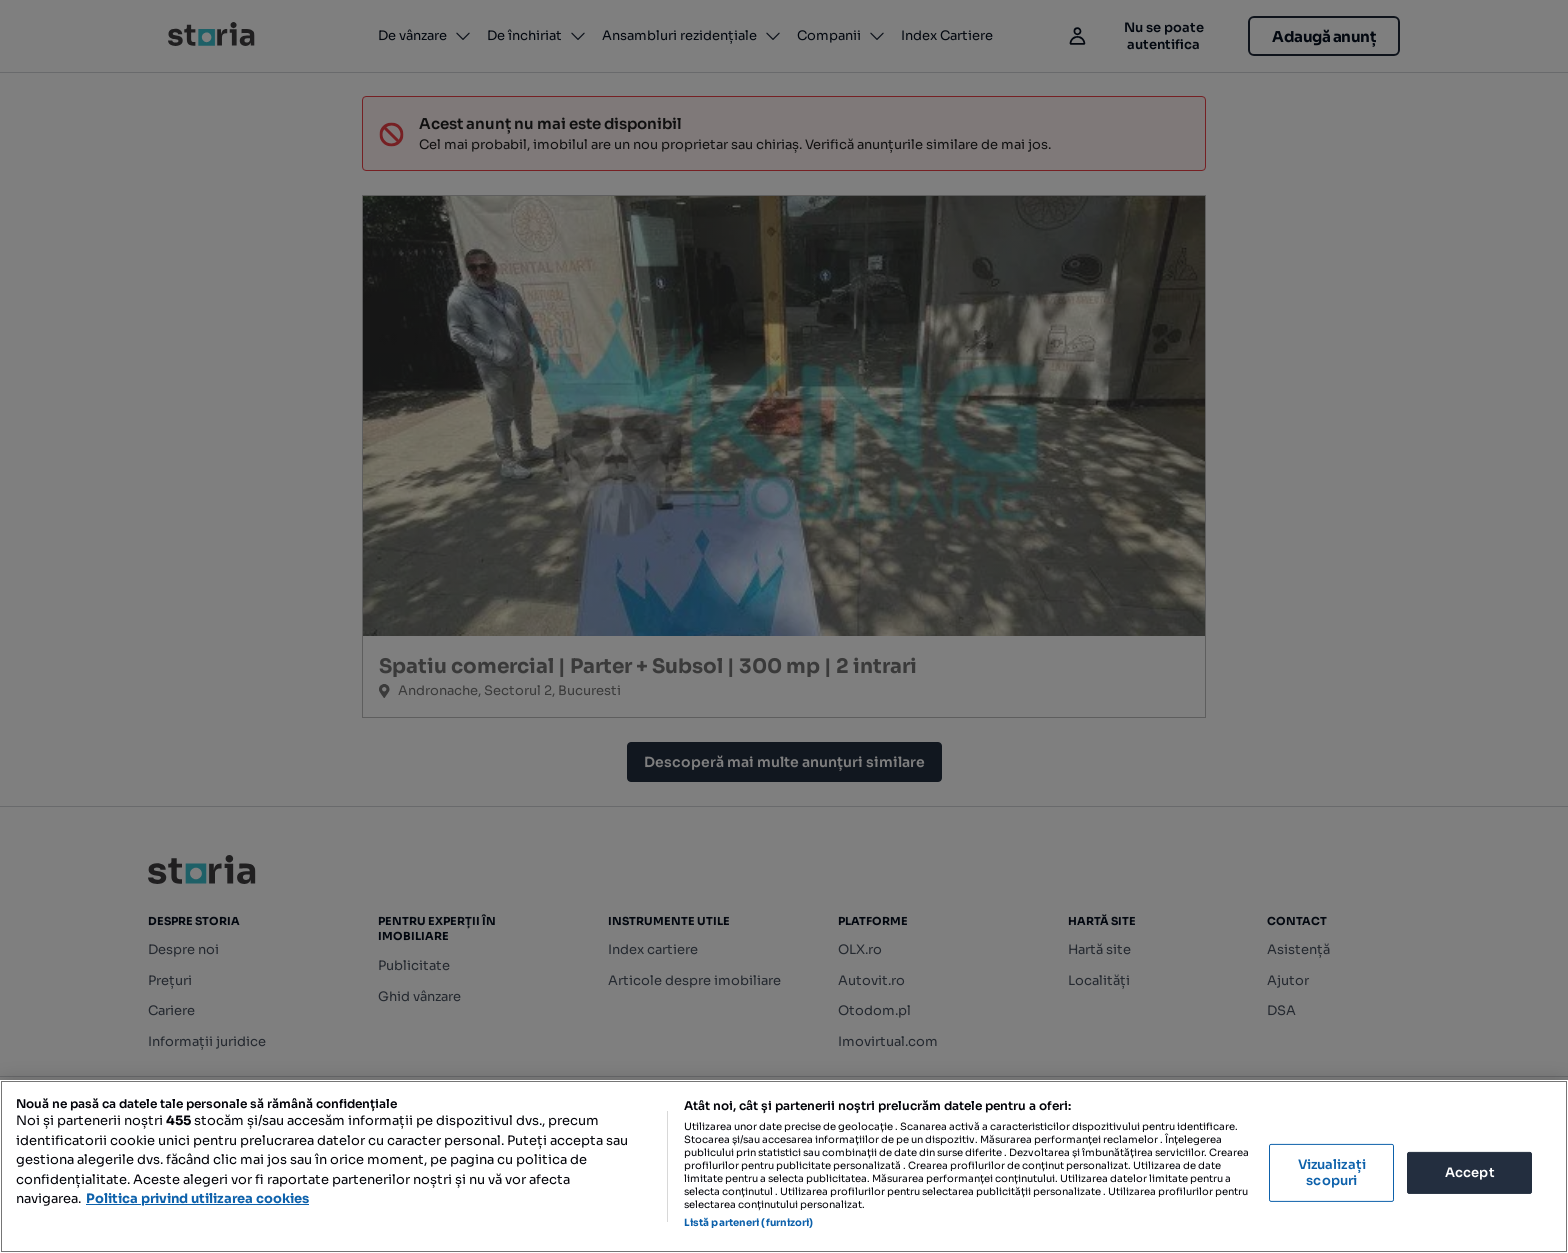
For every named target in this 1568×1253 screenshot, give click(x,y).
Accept (1470, 1172)
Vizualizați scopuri (1332, 1172)
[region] (784, 1166)
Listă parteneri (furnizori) (749, 1222)
